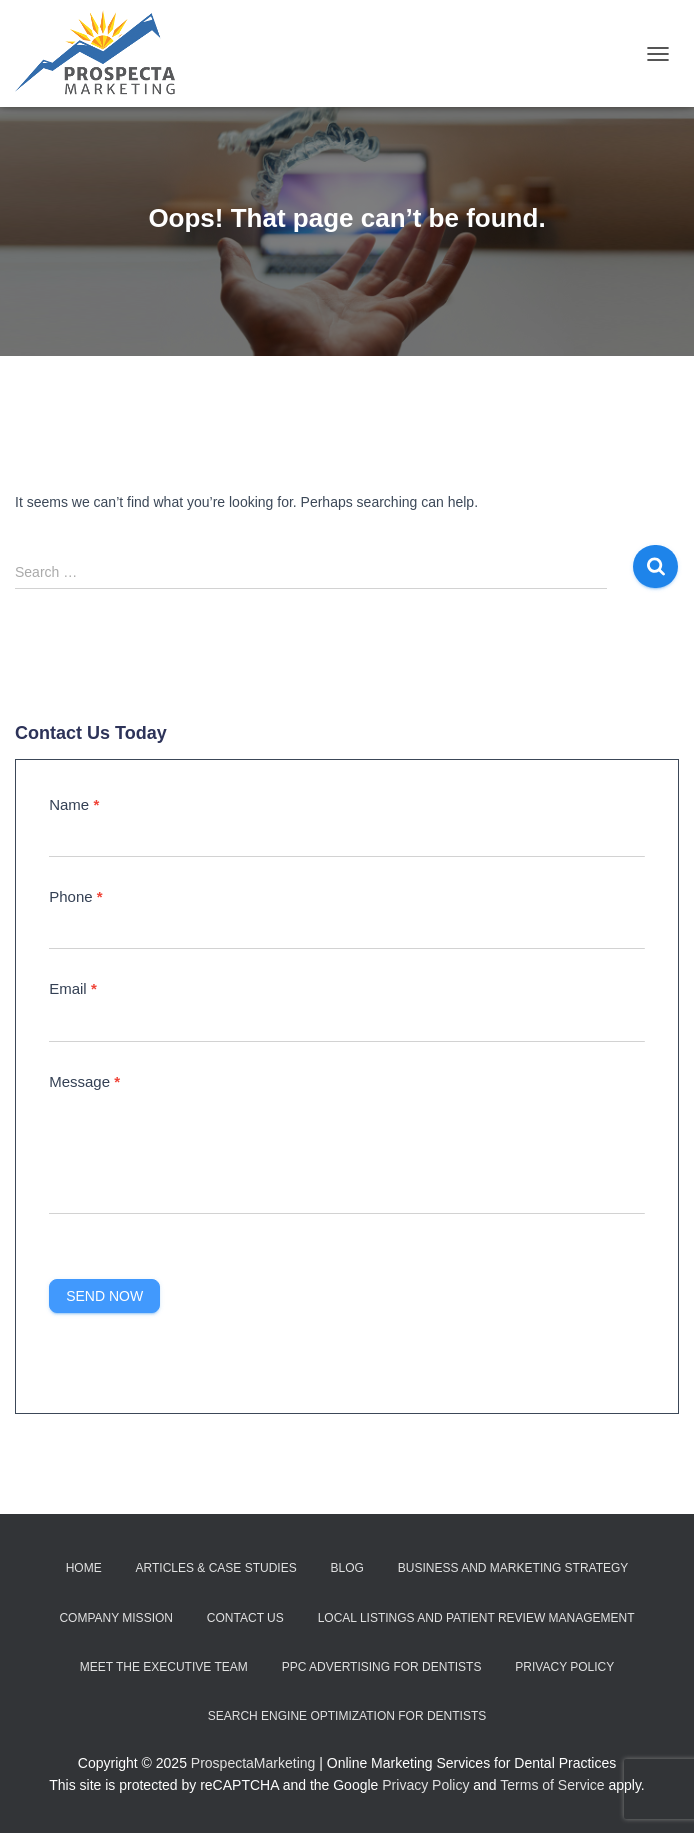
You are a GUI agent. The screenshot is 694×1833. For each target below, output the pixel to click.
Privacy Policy (564, 1667)
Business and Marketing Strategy (513, 1568)
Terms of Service (552, 1785)
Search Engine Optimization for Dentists (347, 1716)
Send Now (104, 1296)
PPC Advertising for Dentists (382, 1667)
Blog (347, 1568)
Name (74, 804)
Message (84, 1081)
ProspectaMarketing (253, 1763)
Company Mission (116, 1618)
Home (84, 1568)
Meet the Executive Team (164, 1667)
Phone (75, 896)
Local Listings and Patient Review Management (476, 1618)
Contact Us (245, 1618)
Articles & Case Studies (216, 1568)
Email (73, 988)
